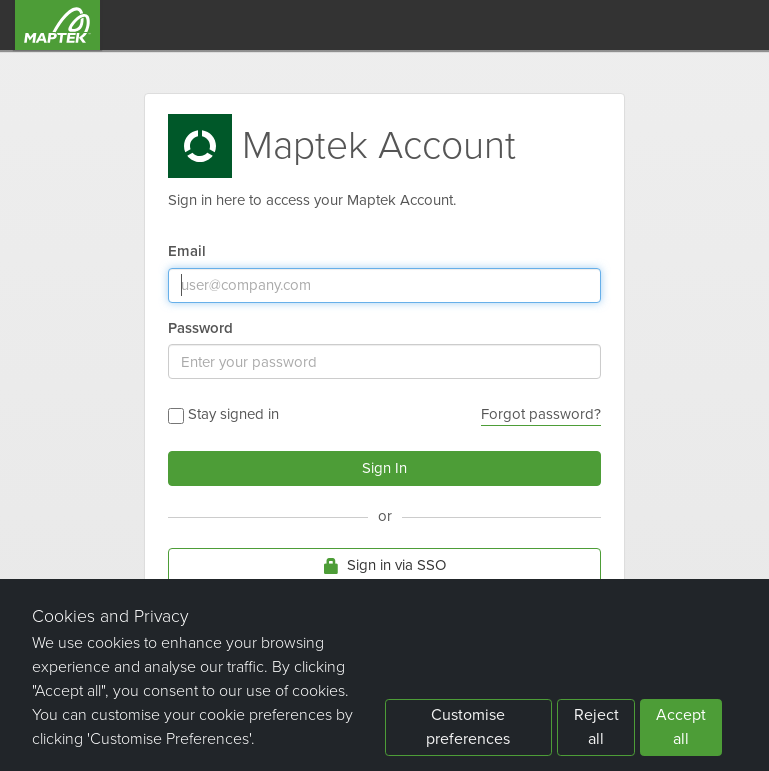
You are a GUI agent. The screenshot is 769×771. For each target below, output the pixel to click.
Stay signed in (223, 414)
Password (200, 328)
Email (187, 251)
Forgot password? (541, 414)
